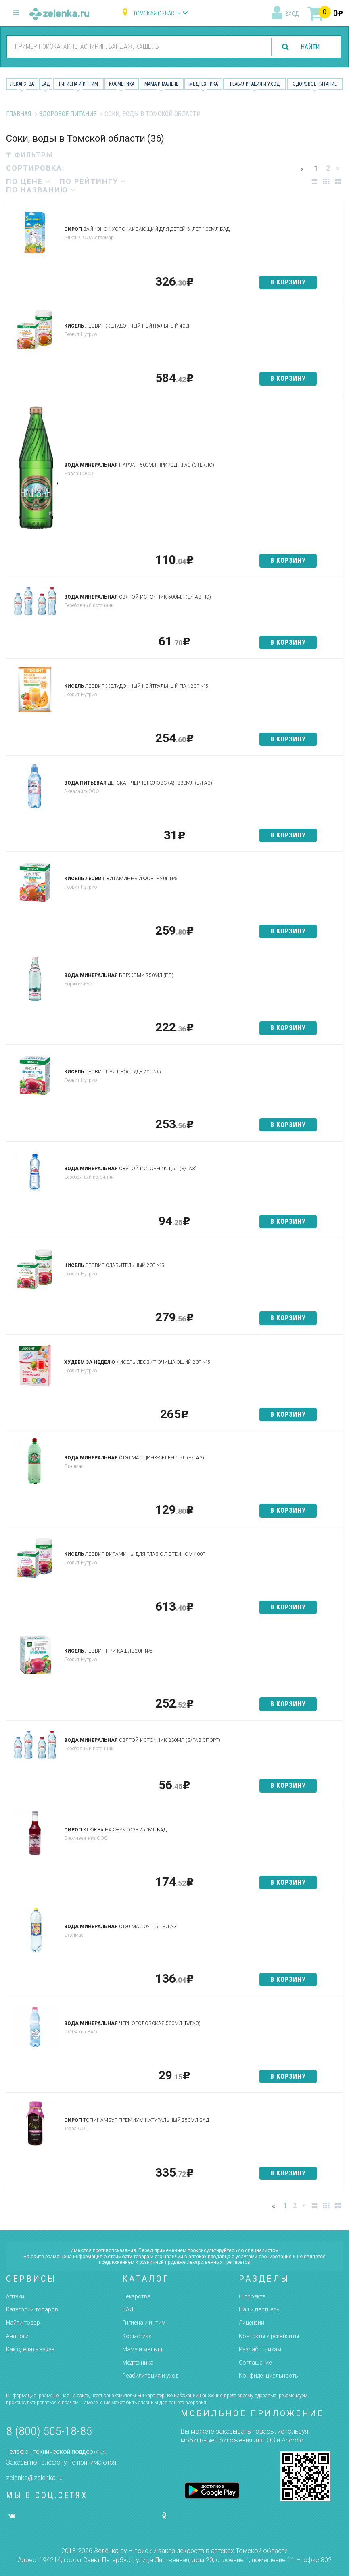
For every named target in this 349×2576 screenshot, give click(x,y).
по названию (41, 190)
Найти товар (23, 2322)
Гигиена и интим (143, 2322)
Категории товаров (32, 2309)
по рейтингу (93, 181)
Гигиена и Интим (78, 84)
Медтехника (203, 84)
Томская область (156, 13)
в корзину (288, 282)
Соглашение (255, 2362)
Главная (18, 114)
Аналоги (17, 2336)
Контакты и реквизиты (269, 2336)
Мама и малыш (161, 84)
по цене (28, 181)
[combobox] (135, 46)
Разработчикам (260, 2349)
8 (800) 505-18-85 (49, 2431)
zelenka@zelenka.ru (34, 2478)
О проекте (252, 2296)
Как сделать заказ (30, 2349)
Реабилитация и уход (255, 84)
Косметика (121, 84)
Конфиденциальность (268, 2375)
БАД (46, 84)
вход (292, 13)
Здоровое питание (315, 84)
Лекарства (22, 84)
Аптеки (15, 2296)
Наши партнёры (259, 2309)
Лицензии (251, 2322)
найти (309, 47)
